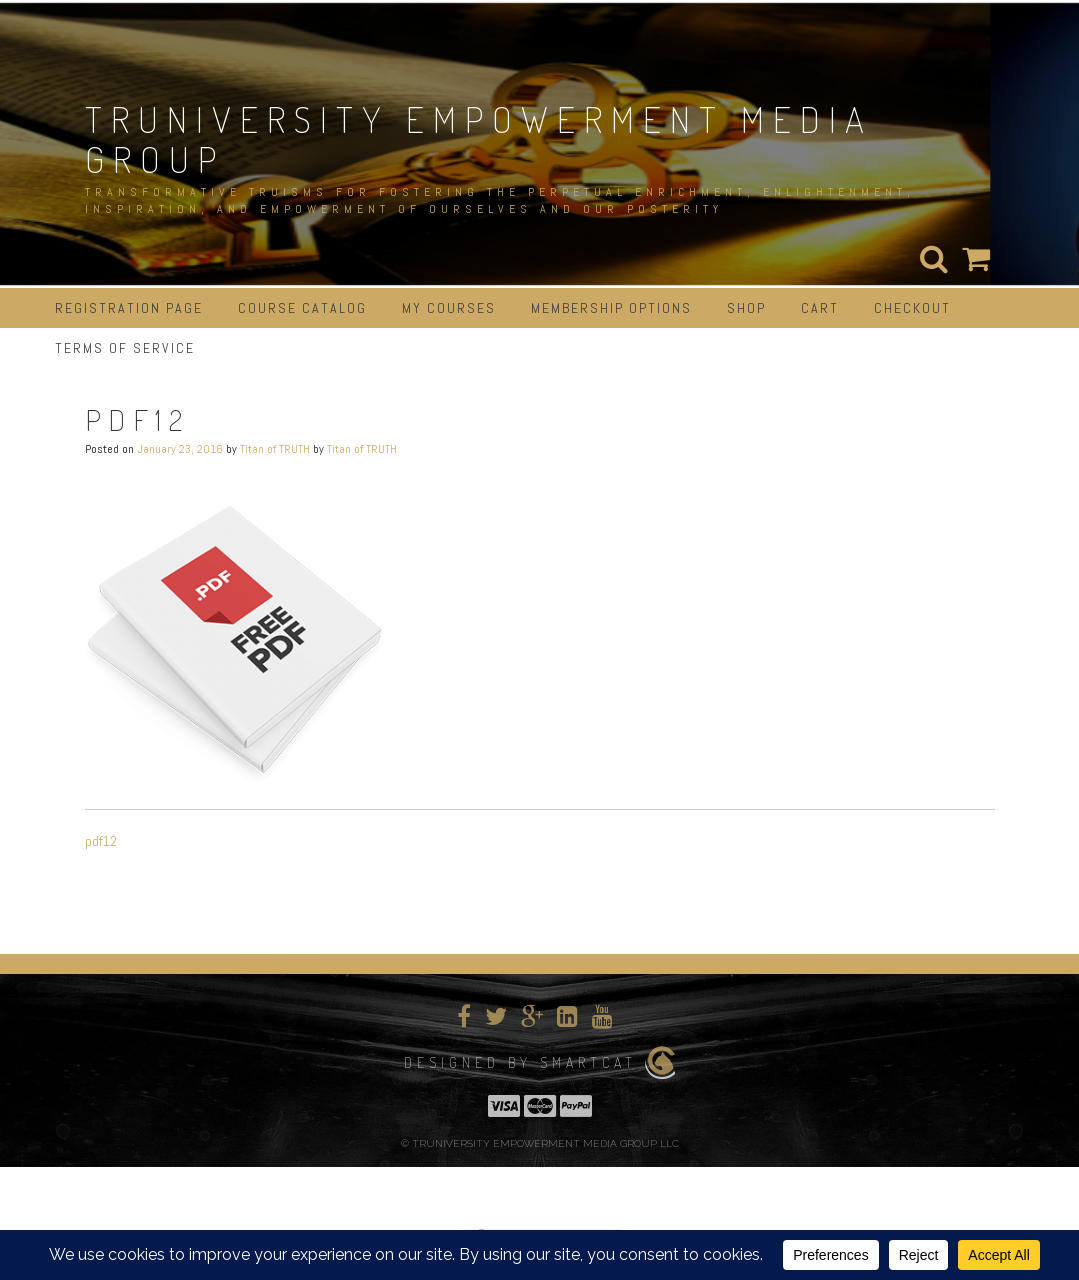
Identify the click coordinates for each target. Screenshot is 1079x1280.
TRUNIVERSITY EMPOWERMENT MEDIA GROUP (479, 139)
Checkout (912, 308)
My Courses (449, 308)
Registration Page (129, 308)
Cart (820, 308)
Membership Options (611, 308)
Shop (746, 308)
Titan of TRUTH (275, 449)
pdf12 (101, 841)
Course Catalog (302, 308)
